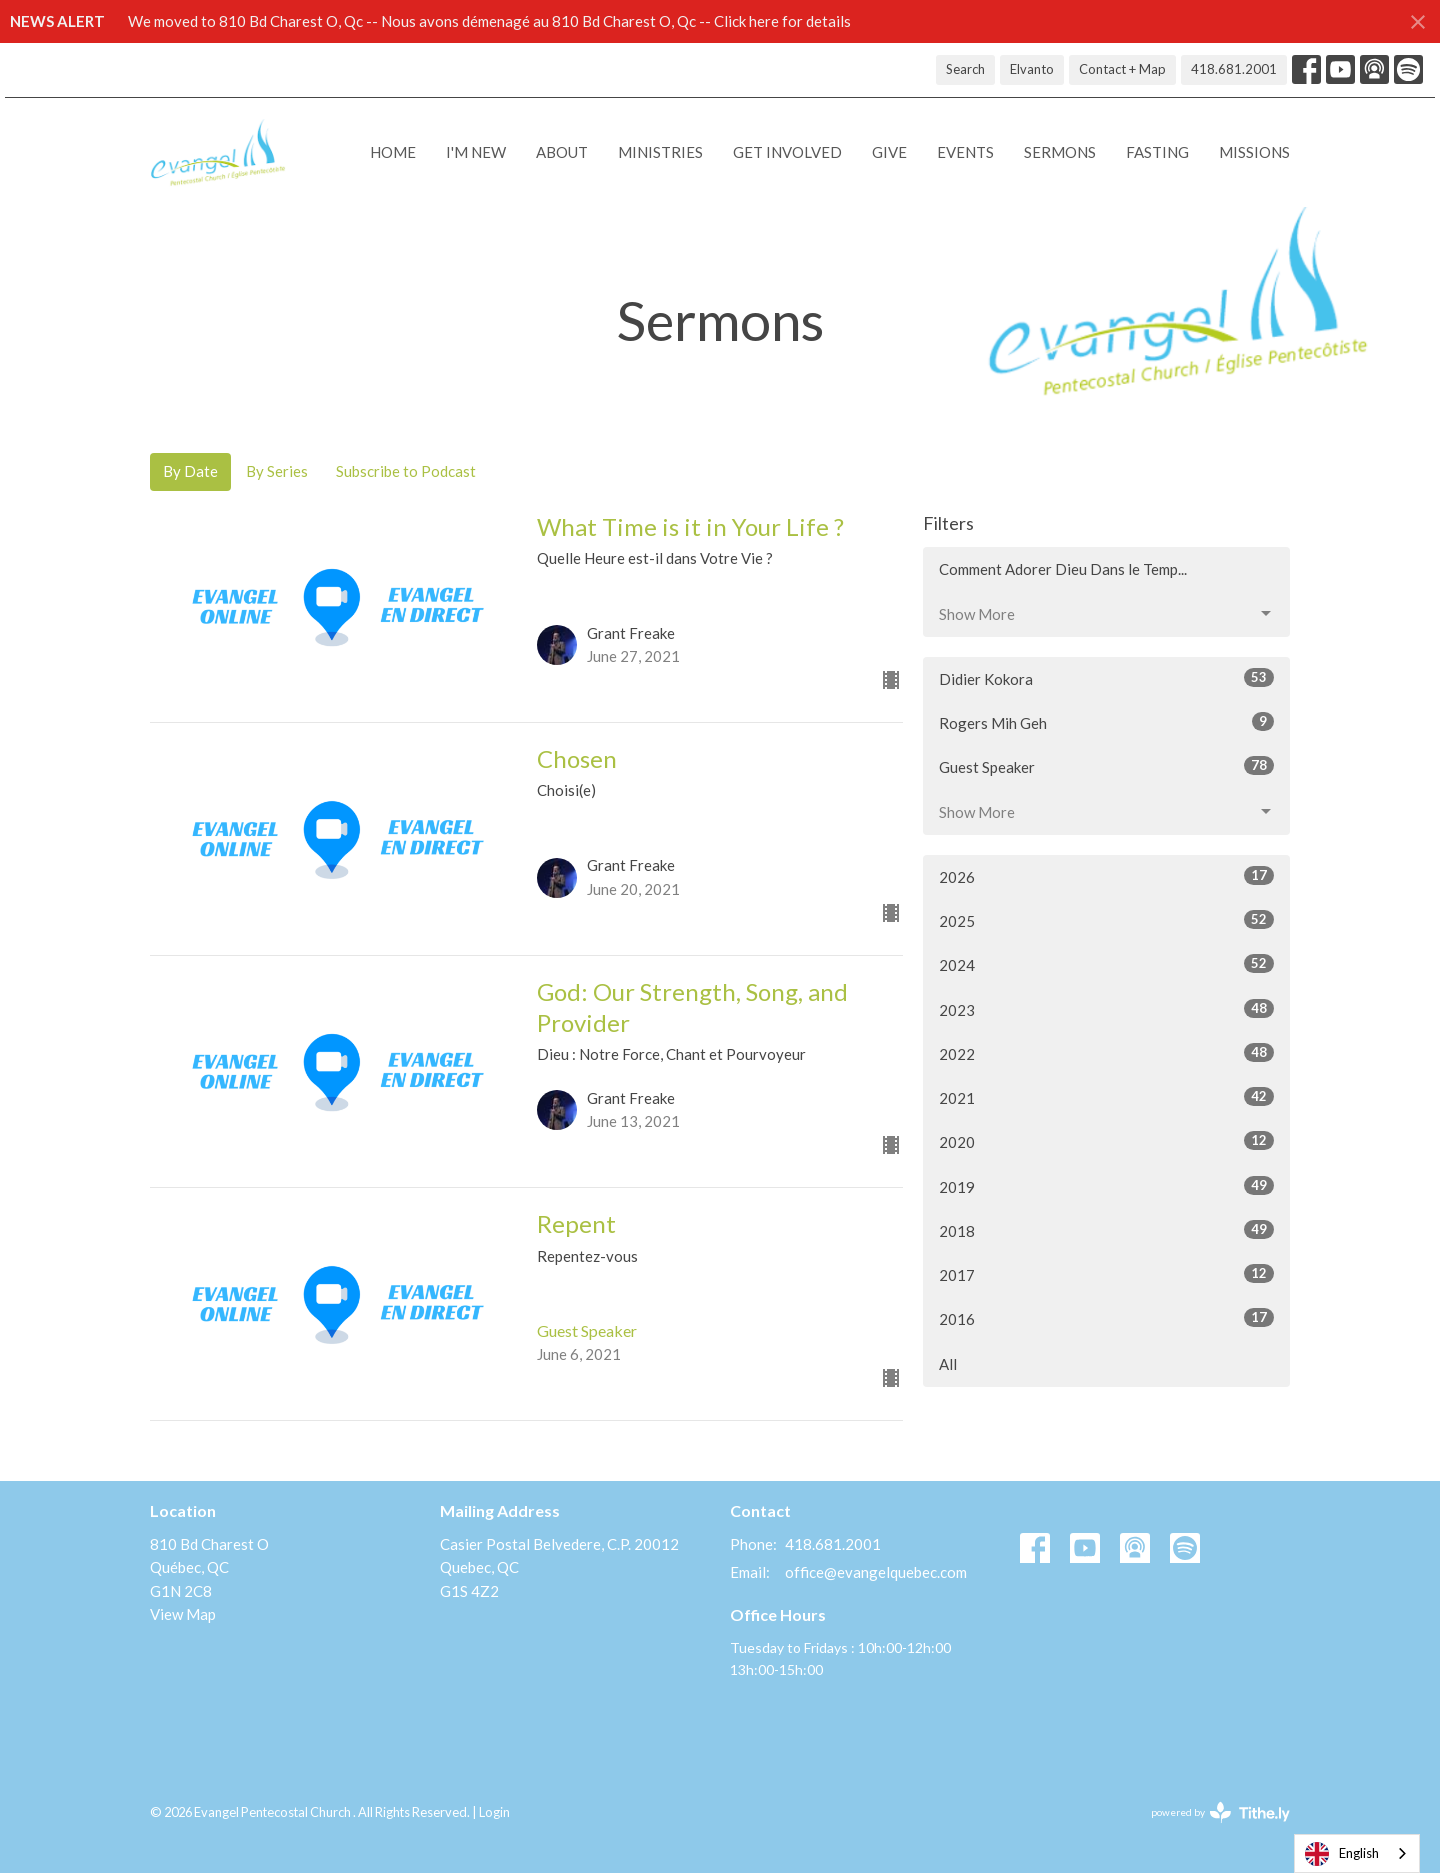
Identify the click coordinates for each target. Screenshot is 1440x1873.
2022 (1106, 1053)
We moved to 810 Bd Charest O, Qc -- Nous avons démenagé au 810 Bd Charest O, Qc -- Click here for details (489, 21)
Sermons (1060, 152)
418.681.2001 (1234, 69)
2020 (1106, 1141)
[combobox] (1357, 1853)
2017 (1106, 1274)
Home (393, 152)
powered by (1220, 1812)
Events (965, 152)
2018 (1106, 1230)
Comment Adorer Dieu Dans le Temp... (1063, 569)
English (1342, 1854)
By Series (277, 471)
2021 (1106, 1097)
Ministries (660, 152)
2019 (1106, 1186)
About (562, 152)
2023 (1106, 1009)
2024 (1106, 964)
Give (889, 152)
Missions (1254, 152)
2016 (1106, 1318)
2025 (1106, 920)
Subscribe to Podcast (406, 471)
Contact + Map (1122, 69)
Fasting (1157, 152)
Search (965, 69)
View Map (183, 1614)
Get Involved (787, 152)
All (948, 1364)
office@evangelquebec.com (876, 1572)
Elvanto (1032, 69)
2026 (1106, 876)
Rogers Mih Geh (1106, 722)
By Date (190, 471)
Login (494, 1812)
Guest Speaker (1106, 766)
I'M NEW (476, 152)
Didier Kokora (1106, 678)
